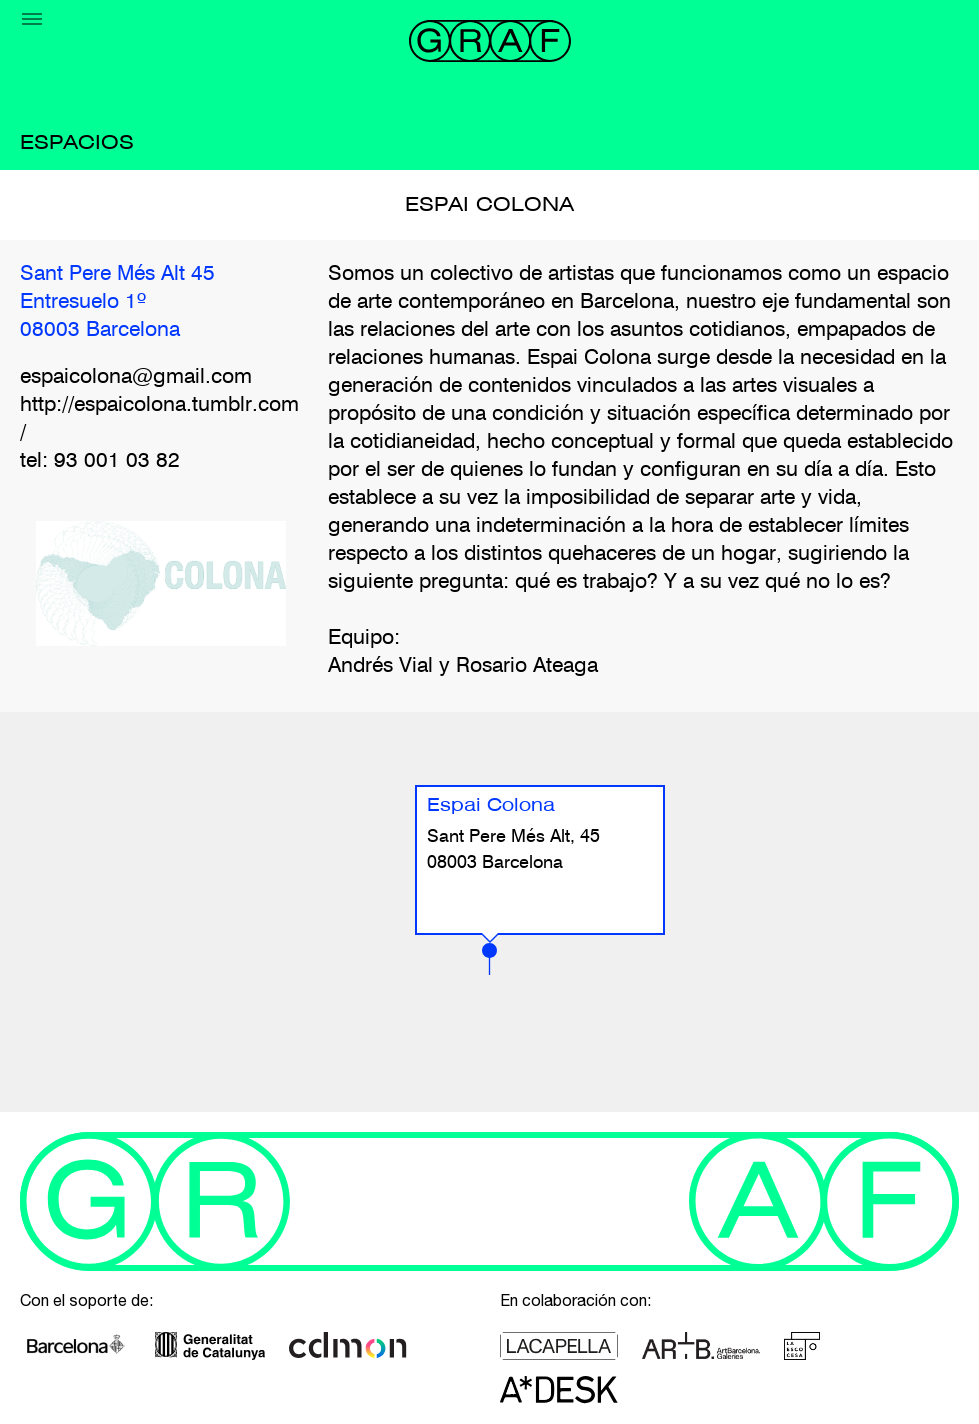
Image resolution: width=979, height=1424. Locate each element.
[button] (489, 959)
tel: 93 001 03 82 (100, 461)
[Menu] (32, 19)
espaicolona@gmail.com (136, 377)
